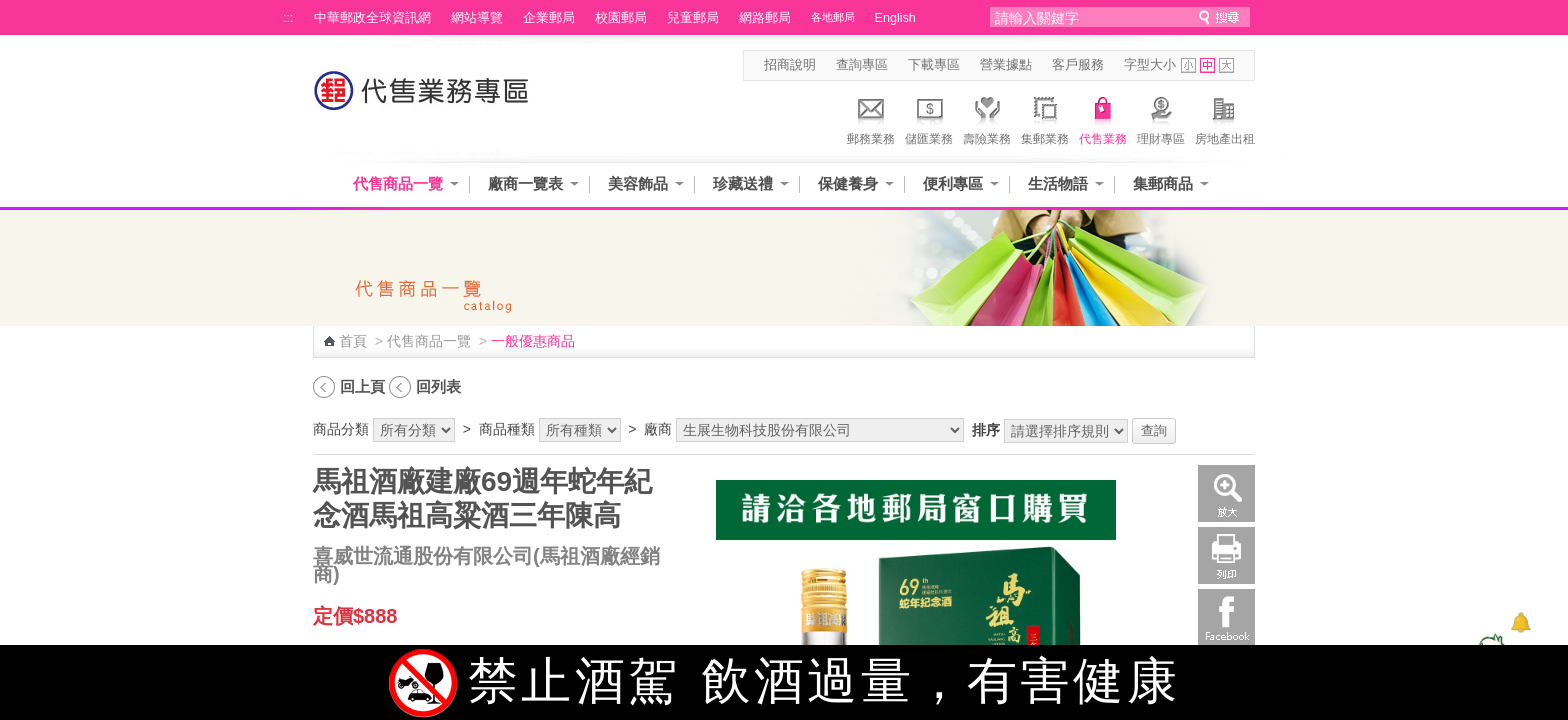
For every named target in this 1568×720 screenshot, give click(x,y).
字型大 (1226, 65)
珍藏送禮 (743, 183)
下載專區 (934, 65)
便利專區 (953, 183)
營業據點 (1006, 65)
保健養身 (848, 183)
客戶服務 (1078, 65)
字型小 (1188, 65)
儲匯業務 (929, 118)
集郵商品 (1163, 183)
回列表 (438, 386)
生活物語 (1058, 183)
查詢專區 (862, 65)
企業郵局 (549, 18)
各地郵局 (833, 17)
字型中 (1207, 65)
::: (288, 18)
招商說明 (790, 65)
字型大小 (1150, 65)
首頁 (353, 341)
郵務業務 (871, 118)
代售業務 (1103, 118)
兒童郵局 (693, 18)
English (895, 18)
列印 (1226, 555)
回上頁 (362, 386)
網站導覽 (477, 18)
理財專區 (1161, 118)
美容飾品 (638, 183)
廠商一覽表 (525, 183)
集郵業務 (1045, 118)
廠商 (658, 429)
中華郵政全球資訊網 (372, 18)
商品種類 (507, 429)
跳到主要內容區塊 (10, 10)
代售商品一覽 (398, 183)
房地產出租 (1225, 118)
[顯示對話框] (1520, 622)
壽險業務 (987, 118)
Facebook (1226, 617)
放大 (1226, 493)
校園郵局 (621, 18)
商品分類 (341, 429)
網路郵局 (765, 18)
